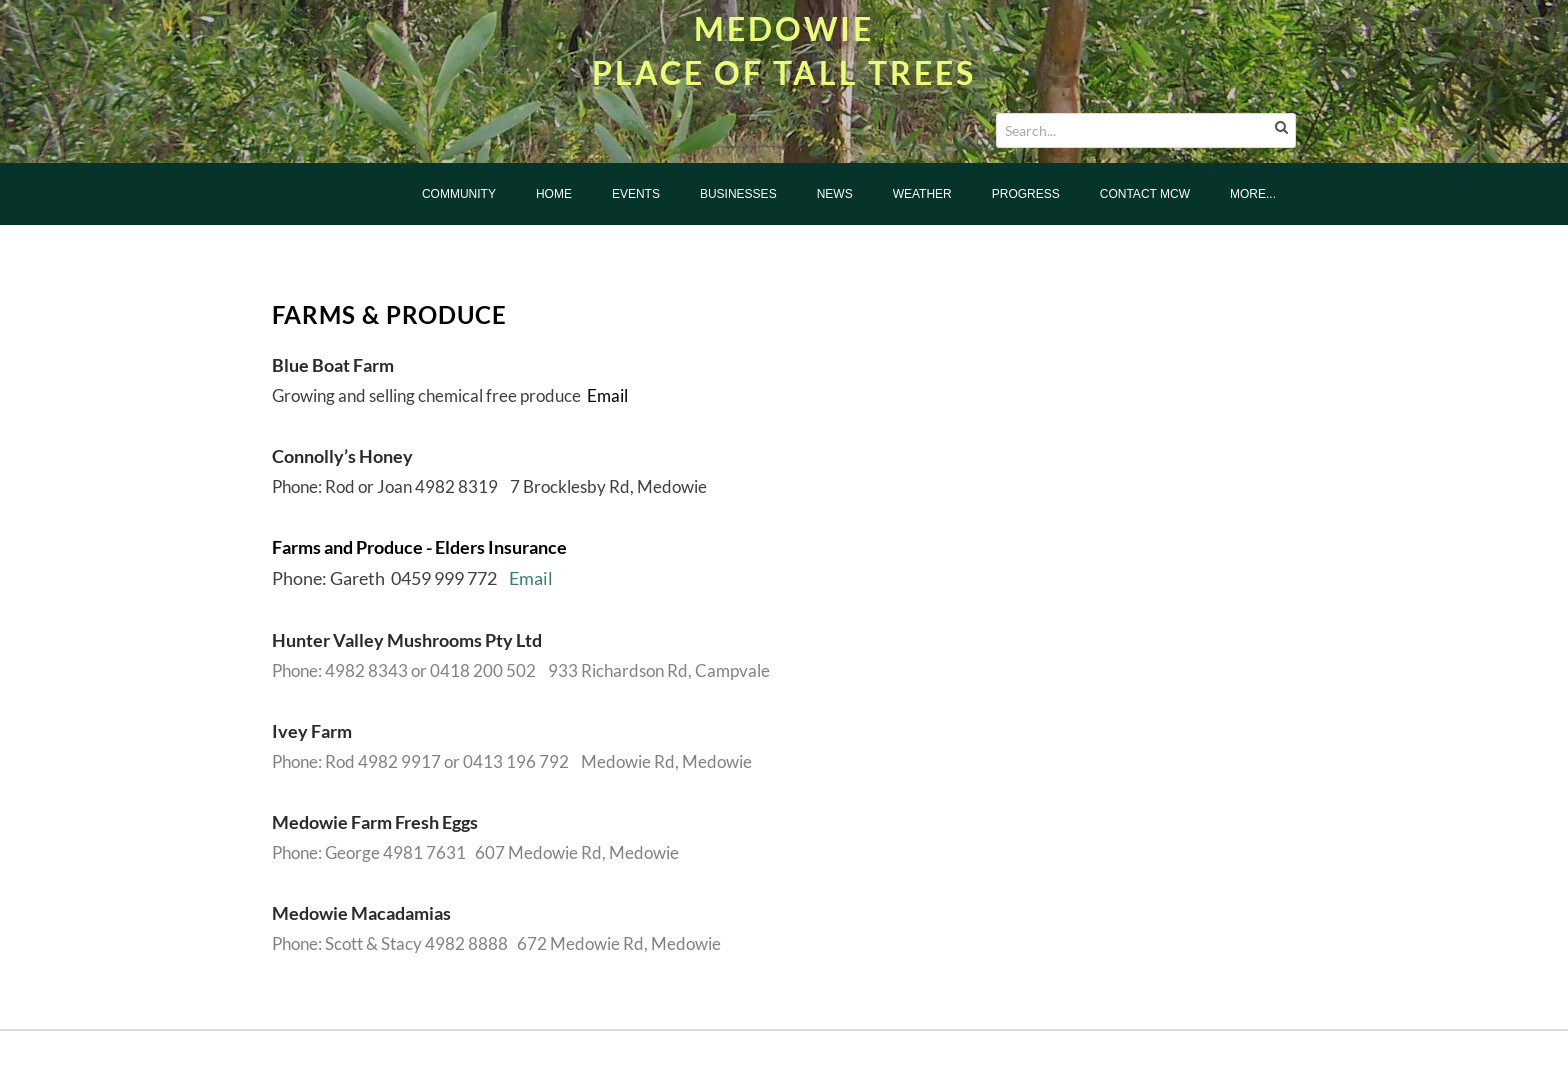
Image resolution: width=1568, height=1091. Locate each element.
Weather (922, 194)
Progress (1026, 194)
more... (1253, 194)
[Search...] (1146, 130)
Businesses (738, 194)
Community (459, 194)
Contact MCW (1145, 194)
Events (636, 194)
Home (554, 194)
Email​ (531, 578)
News (835, 194)
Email (607, 395)
